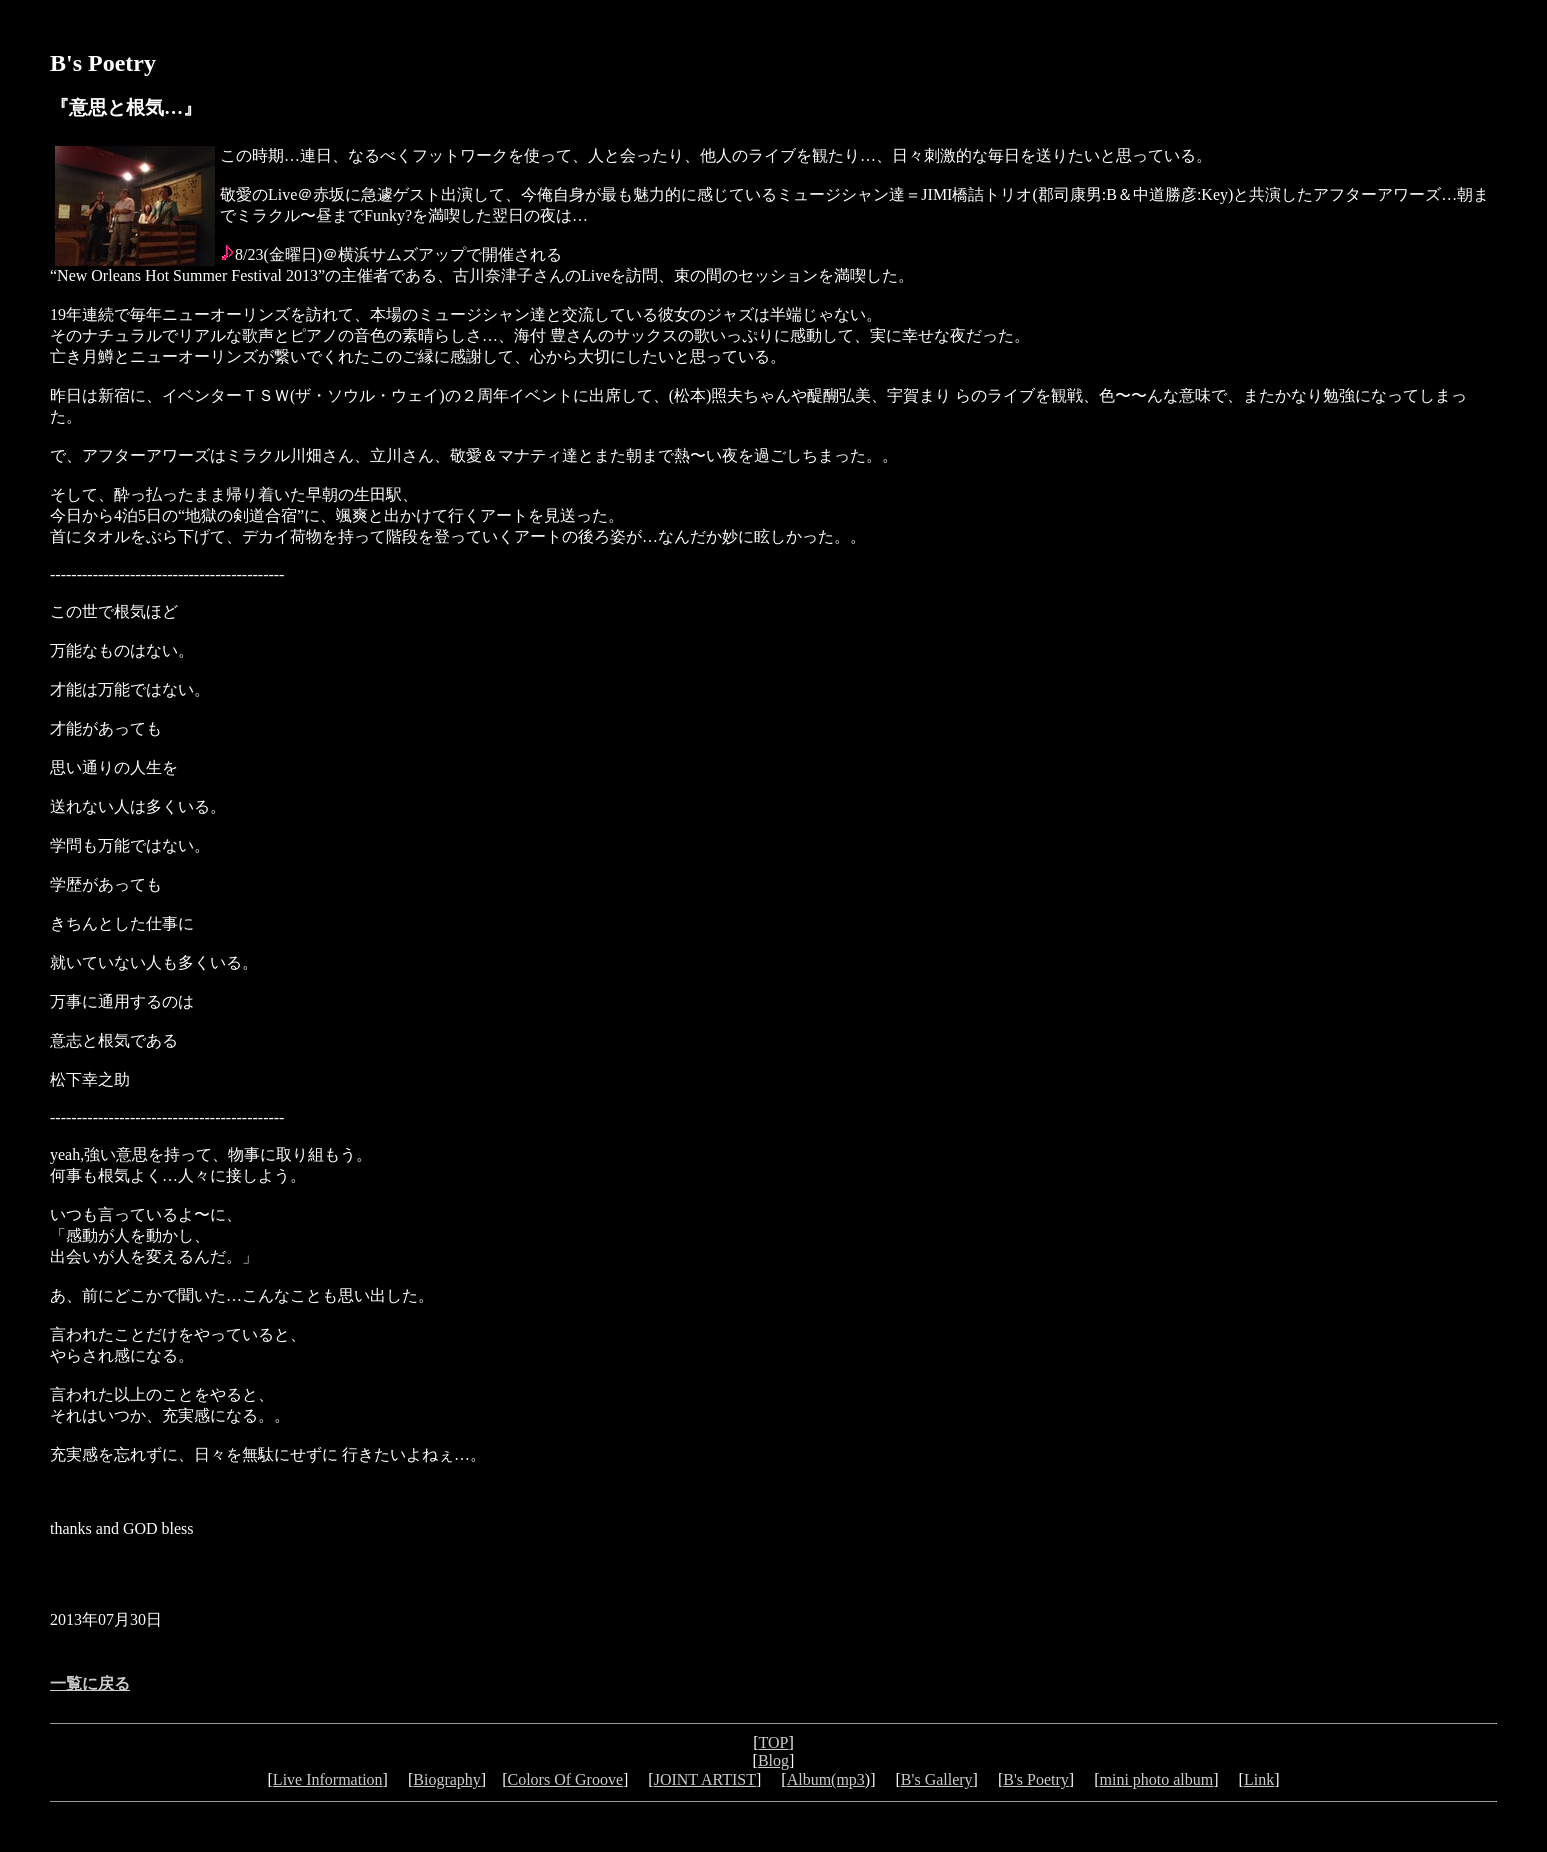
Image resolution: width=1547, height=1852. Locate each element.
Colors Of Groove (565, 1779)
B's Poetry (1036, 1779)
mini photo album (1156, 1779)
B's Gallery (937, 1779)
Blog (773, 1760)
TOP (774, 1742)
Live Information (328, 1779)
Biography (447, 1779)
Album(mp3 (826, 1779)
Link (1259, 1779)
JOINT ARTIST (705, 1779)
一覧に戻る (90, 1683)
